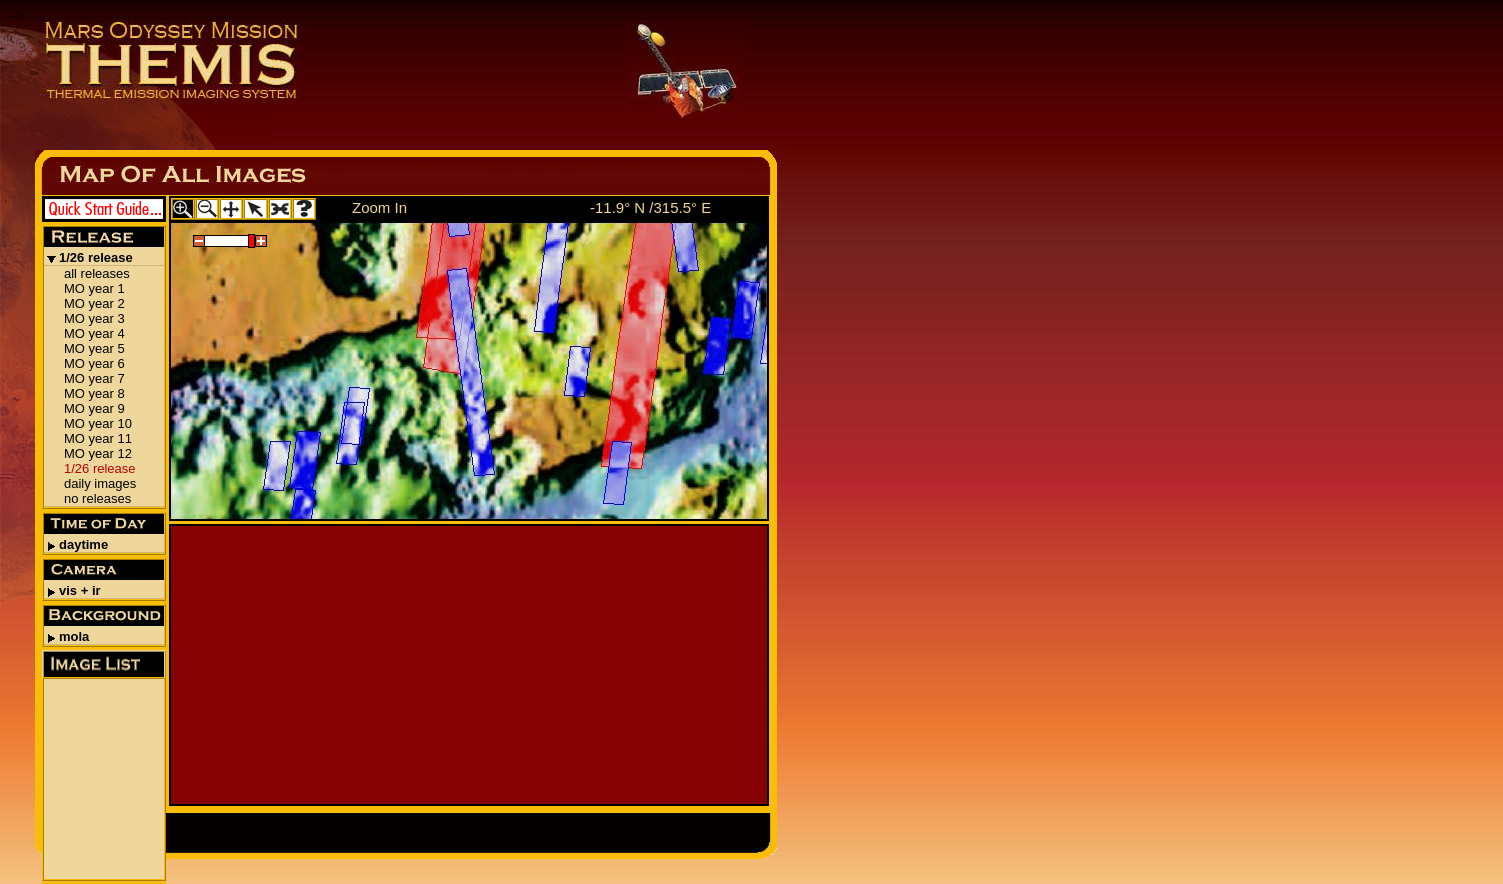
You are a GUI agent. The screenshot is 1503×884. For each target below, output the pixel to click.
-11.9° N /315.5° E (650, 207)
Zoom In (379, 207)
